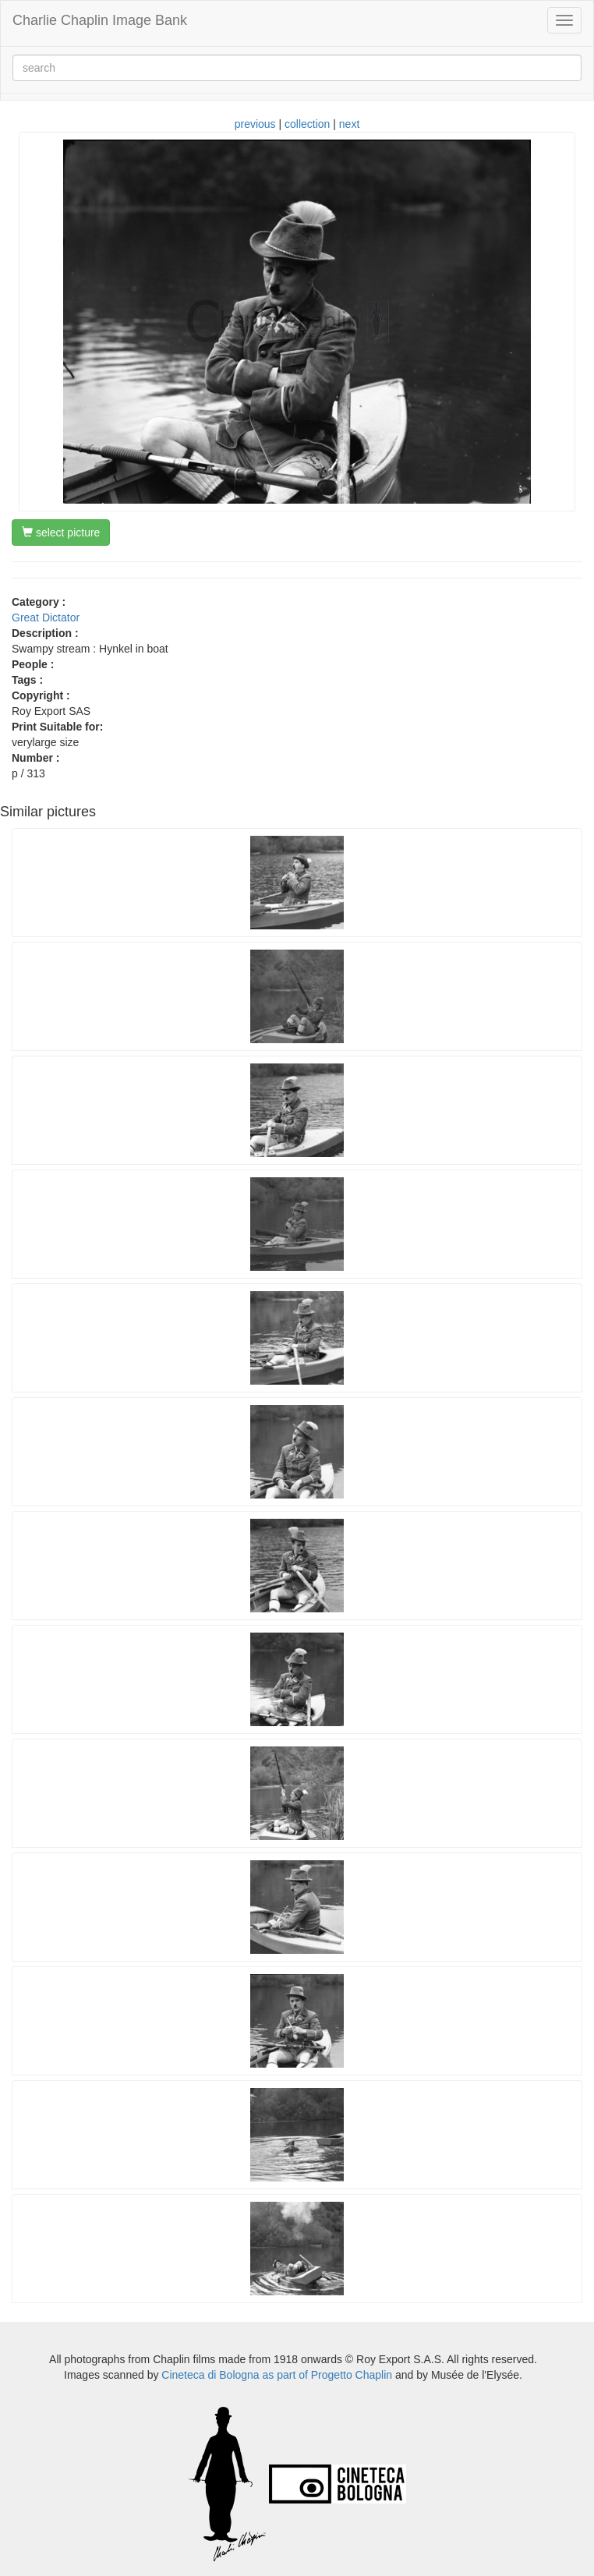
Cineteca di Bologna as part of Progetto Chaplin (276, 2375)
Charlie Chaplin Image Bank (99, 20)
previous (255, 124)
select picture (61, 532)
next (349, 124)
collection (307, 124)
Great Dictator (46, 617)
